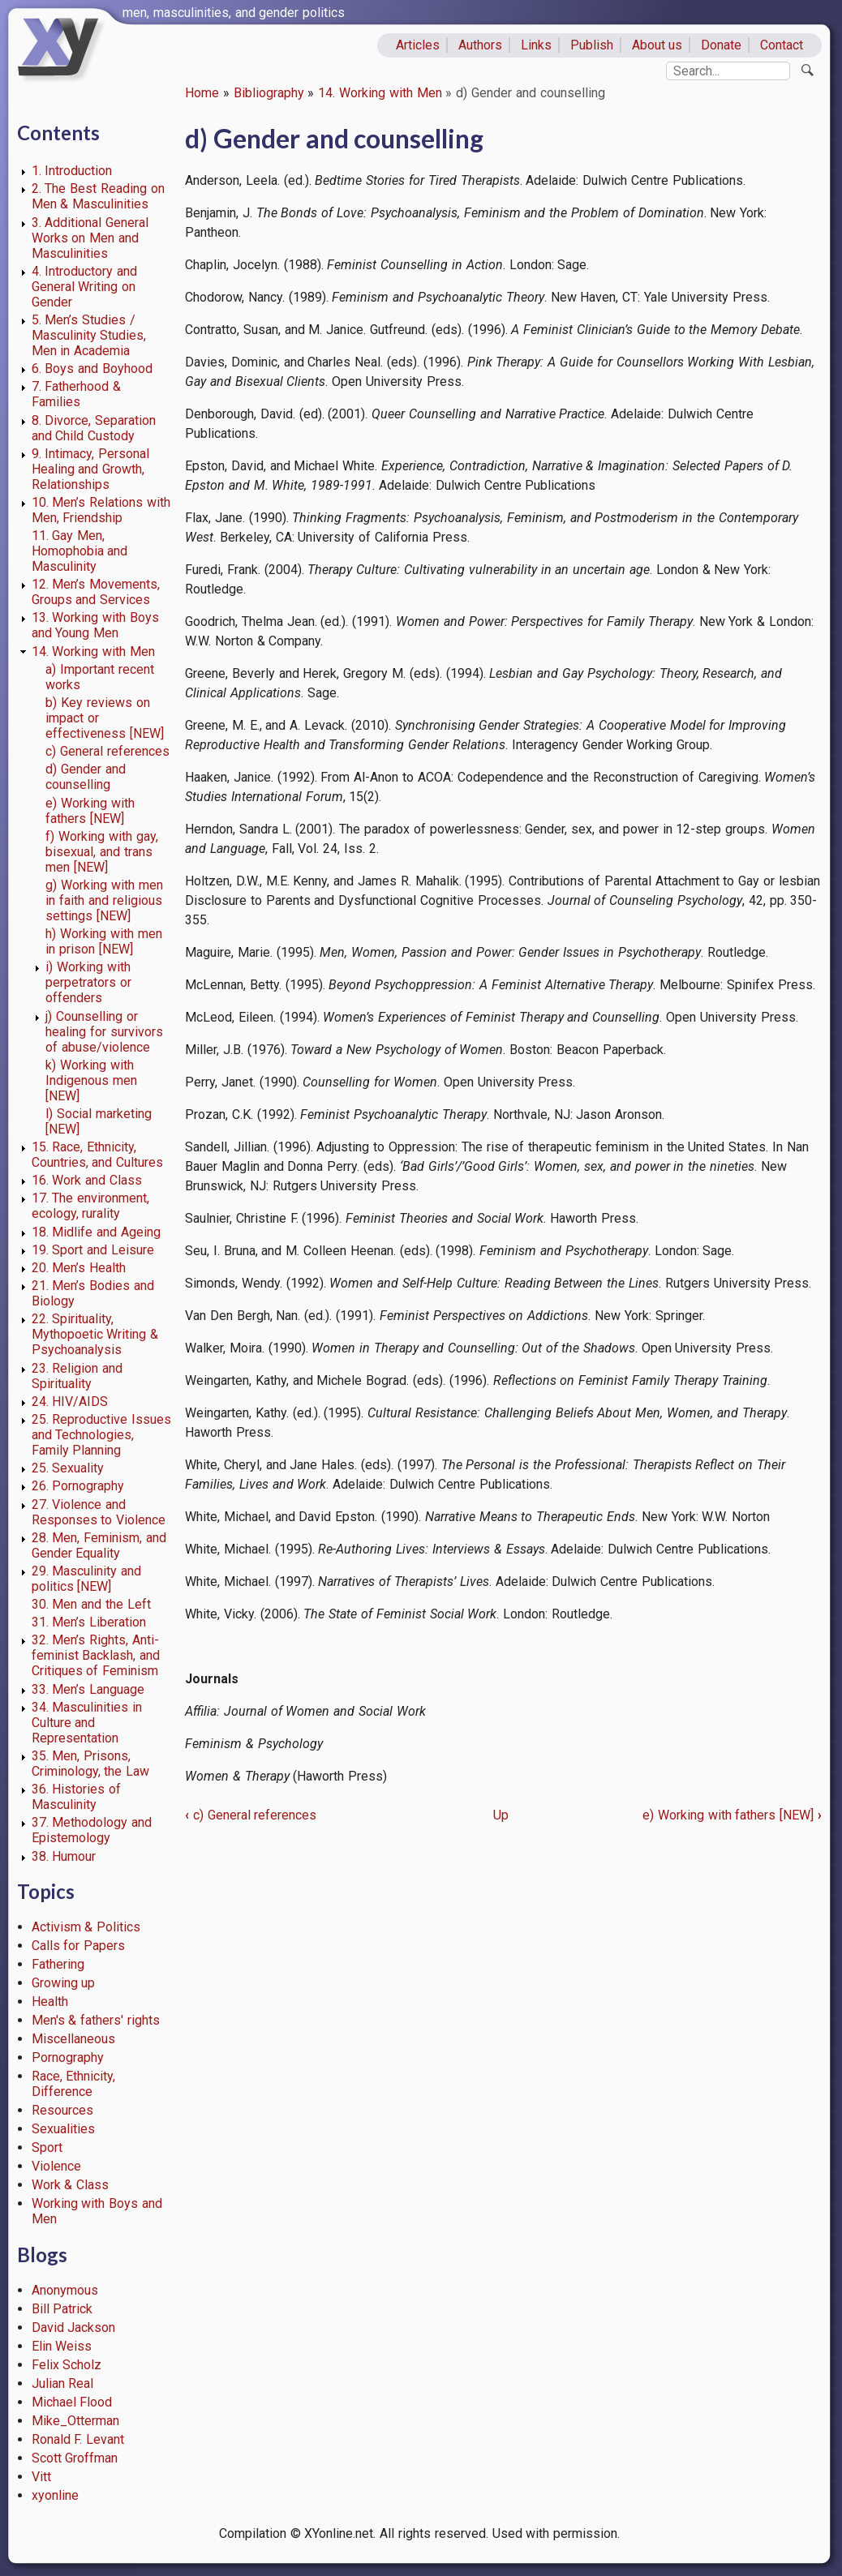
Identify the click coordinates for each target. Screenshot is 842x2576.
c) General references (107, 751)
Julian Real (63, 2383)
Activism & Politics (86, 1927)
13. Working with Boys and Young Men (95, 625)
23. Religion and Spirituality (77, 1376)
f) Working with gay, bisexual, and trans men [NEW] (101, 852)
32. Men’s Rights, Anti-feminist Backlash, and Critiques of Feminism (96, 1655)
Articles (418, 45)
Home (202, 93)
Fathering (58, 1964)
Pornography (68, 2057)
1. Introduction (72, 170)
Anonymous (65, 2290)
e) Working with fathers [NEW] (90, 810)
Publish (591, 45)
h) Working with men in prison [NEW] (103, 941)
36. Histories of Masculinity (77, 1796)
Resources (62, 2110)
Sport (47, 2147)
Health (50, 2001)
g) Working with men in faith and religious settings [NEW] (103, 900)
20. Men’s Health (79, 1267)
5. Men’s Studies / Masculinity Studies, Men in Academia (89, 335)
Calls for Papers (79, 1945)
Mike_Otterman (75, 2420)
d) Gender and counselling (85, 776)
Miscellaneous (73, 2039)
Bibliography (269, 93)
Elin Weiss (62, 2346)
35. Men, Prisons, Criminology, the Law (91, 1763)
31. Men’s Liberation (89, 1622)
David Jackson (74, 2327)
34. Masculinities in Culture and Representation (87, 1722)
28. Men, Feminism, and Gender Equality (99, 1545)
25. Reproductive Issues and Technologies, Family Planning (102, 1435)
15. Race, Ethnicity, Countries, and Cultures (98, 1154)
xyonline (55, 2495)
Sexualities (63, 2129)
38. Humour (64, 1856)
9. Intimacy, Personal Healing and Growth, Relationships (91, 469)
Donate (721, 45)
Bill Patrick (62, 2309)
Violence (56, 2166)
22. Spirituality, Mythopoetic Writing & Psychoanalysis (95, 1334)
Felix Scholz (67, 2364)
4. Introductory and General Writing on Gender (85, 287)
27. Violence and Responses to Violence (99, 1512)
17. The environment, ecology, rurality (91, 1205)
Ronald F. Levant (78, 2439)
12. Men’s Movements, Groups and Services (96, 591)
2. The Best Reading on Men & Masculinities (98, 196)
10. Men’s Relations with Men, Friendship (101, 510)
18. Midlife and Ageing (96, 1232)
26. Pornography (78, 1486)
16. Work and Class (87, 1180)
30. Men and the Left (91, 1604)
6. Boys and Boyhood (92, 368)
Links (536, 45)
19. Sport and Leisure (93, 1250)
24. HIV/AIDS (70, 1401)
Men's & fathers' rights (96, 2020)
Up (501, 1815)
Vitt (41, 2476)
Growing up (64, 1983)
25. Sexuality (68, 1468)
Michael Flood (72, 2402)
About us (657, 45)
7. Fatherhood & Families (77, 394)
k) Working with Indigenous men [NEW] (91, 1080)
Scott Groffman (75, 2458)
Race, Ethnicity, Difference (74, 2083)
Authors (480, 45)
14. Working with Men (379, 93)
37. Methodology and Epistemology (92, 1830)
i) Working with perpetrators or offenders (88, 982)
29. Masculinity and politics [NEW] (87, 1578)
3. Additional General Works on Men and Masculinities (90, 238)
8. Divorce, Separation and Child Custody (94, 428)
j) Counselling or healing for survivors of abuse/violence (104, 1032)
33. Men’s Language (88, 1689)
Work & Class (71, 2184)
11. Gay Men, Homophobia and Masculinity (80, 551)
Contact (781, 45)
